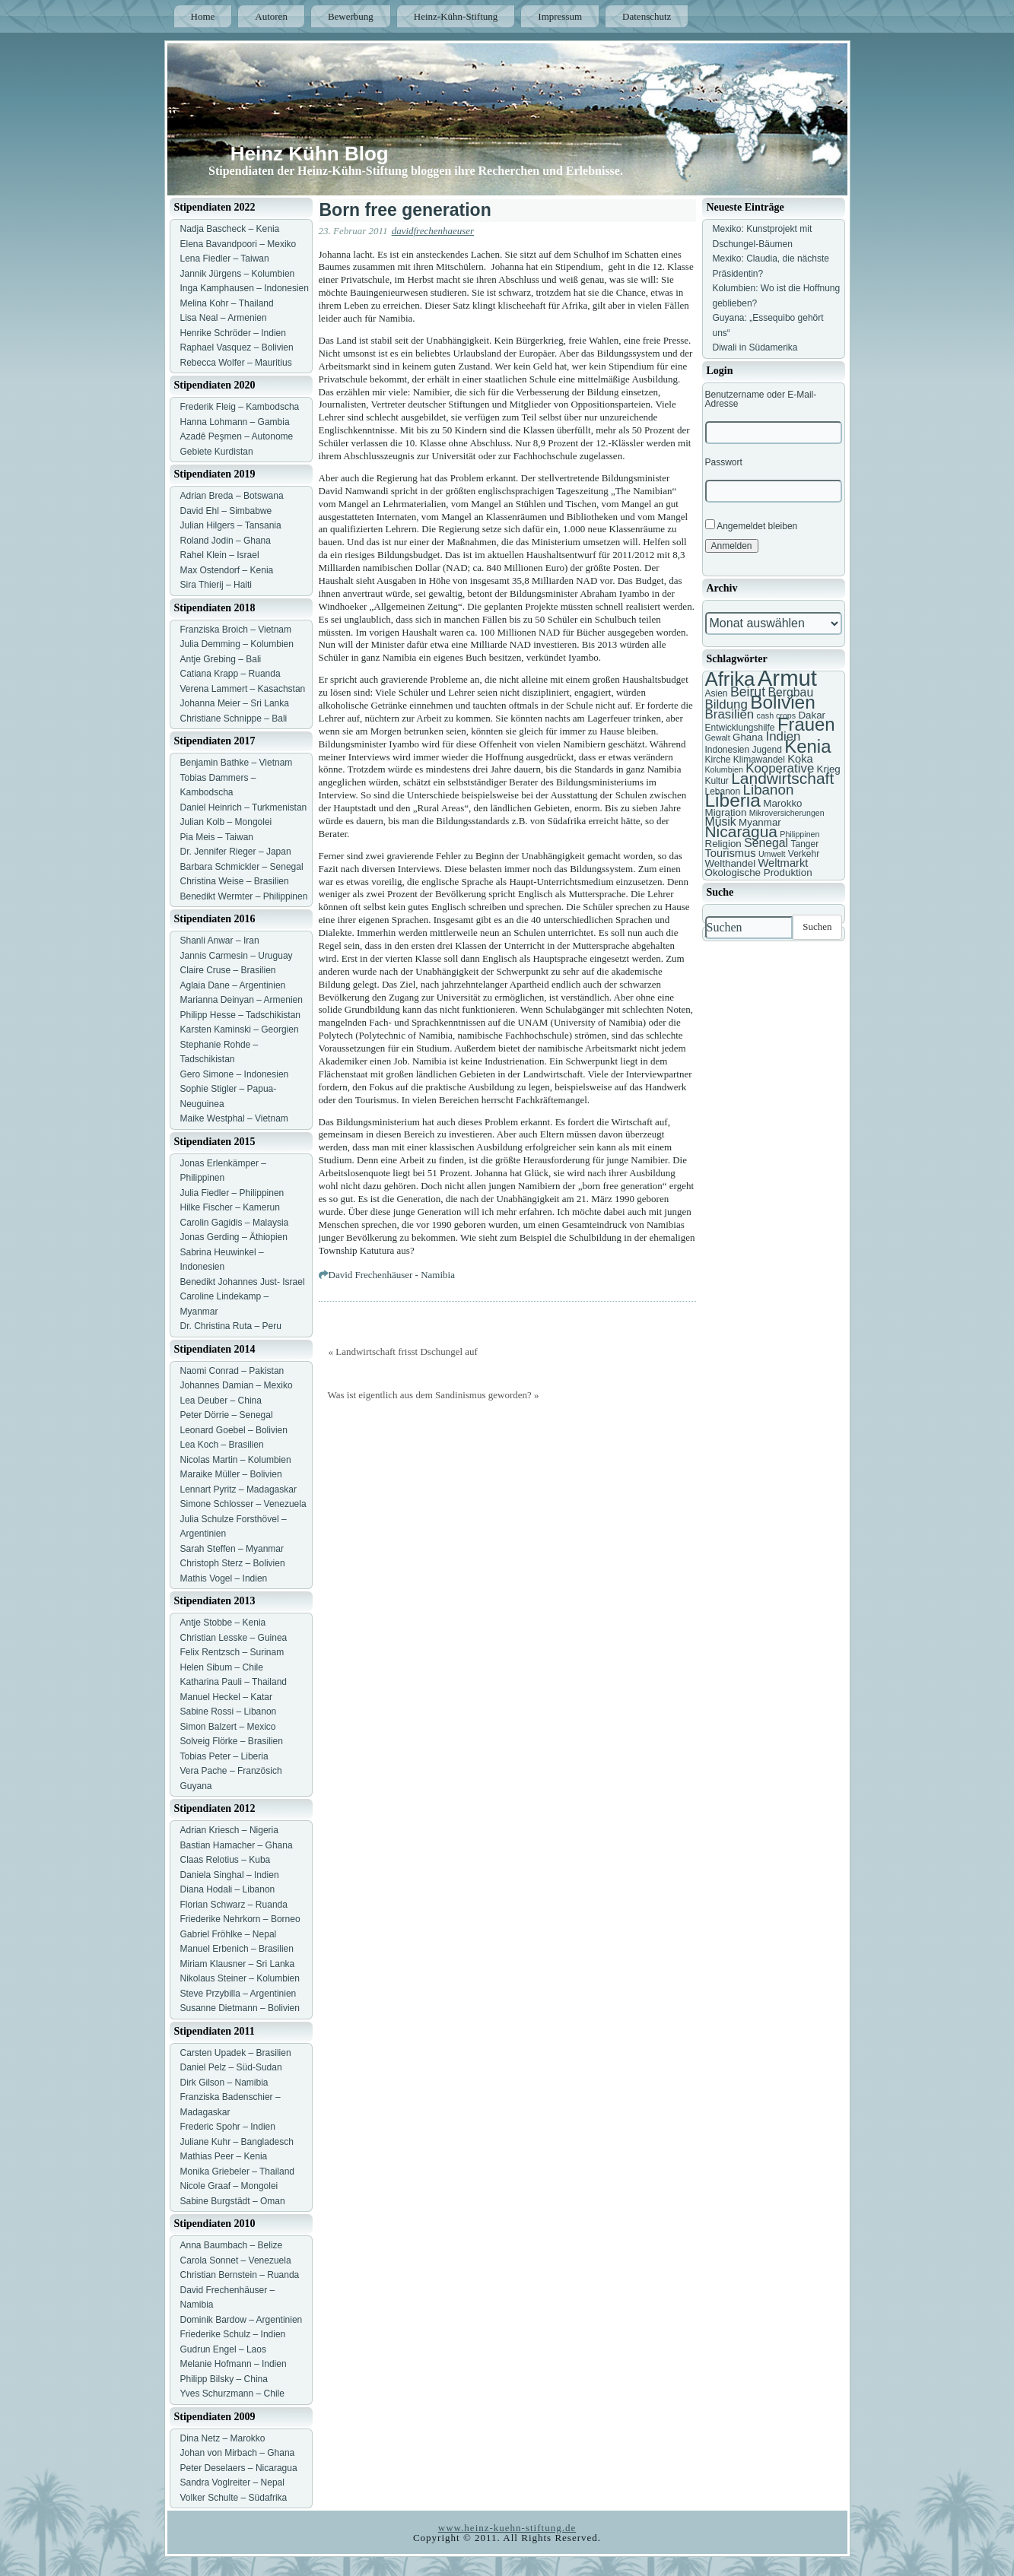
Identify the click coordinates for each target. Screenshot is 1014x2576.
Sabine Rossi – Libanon (228, 1711)
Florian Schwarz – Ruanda (234, 1904)
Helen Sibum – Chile (221, 1667)
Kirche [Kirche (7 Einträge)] (718, 759)
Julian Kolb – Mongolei (226, 822)
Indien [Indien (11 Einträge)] (782, 736)
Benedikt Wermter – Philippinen (244, 896)
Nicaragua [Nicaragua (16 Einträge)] (741, 831)
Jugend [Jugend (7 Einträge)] (767, 749)
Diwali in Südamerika (755, 347)
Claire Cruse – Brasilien (228, 970)
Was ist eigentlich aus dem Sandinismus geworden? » (433, 1395)
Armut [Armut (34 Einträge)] (787, 677)
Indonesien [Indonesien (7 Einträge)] (727, 749)
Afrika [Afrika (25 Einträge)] (730, 679)
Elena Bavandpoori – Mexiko (238, 244)
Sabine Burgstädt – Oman (232, 2201)
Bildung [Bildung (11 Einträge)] (726, 704)
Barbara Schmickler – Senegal (242, 866)
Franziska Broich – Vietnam (236, 629)
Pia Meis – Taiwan (217, 837)
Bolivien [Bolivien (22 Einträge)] (782, 702)
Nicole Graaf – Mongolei (229, 2186)
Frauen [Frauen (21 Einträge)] (806, 724)
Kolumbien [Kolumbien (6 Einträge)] (724, 769)
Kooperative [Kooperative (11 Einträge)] (779, 768)
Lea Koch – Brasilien (222, 1444)
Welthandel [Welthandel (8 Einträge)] (730, 863)
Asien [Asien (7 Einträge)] (716, 693)
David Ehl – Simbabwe (226, 511)
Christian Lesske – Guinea (234, 1637)
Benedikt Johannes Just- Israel (242, 1282)
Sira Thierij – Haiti (216, 584)
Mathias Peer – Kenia (224, 2156)
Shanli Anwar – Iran (219, 940)
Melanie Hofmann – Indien (233, 2364)
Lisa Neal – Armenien (223, 317)
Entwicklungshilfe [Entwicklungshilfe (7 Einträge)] (740, 727)
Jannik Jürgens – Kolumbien (237, 273)
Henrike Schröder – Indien (233, 333)
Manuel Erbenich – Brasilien (237, 1948)
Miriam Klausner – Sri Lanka (237, 1964)
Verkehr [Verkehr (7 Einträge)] (803, 854)
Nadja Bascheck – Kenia (230, 229)
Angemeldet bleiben (751, 525)
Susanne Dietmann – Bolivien (240, 2008)
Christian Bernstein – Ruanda (240, 2275)
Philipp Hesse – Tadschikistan (240, 1015)
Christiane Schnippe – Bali (234, 718)
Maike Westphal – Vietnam (234, 1118)
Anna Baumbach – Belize (231, 2245)
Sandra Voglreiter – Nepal (232, 2482)
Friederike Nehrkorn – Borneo (240, 1919)
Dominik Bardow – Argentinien (241, 2319)
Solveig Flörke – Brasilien (231, 1741)
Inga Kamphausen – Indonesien (244, 288)
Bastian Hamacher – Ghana (236, 1845)
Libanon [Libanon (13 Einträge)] (768, 790)
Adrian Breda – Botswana (232, 495)
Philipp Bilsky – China (224, 2379)
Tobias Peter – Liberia (224, 1756)
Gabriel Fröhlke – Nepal (228, 1934)
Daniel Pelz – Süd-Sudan (231, 2067)
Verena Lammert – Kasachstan (243, 689)
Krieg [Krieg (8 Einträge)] (829, 769)
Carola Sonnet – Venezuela (235, 2260)
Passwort (723, 462)
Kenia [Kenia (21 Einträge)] (807, 746)
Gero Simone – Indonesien (234, 1074)
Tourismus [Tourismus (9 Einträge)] (730, 853)
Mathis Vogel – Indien (224, 1578)
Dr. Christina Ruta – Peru (230, 1326)
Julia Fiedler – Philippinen (232, 1193)
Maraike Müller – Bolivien (231, 1474)
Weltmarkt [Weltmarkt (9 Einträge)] (783, 863)
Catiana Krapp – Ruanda (230, 673)
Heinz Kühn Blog (309, 153)
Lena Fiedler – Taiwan (224, 258)
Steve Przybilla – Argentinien (238, 1993)
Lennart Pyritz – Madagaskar (238, 1489)
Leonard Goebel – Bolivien (234, 1430)
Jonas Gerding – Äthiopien (234, 1237)
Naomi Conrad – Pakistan (232, 1371)
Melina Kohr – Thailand (227, 303)
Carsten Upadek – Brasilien (235, 2053)
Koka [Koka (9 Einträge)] (800, 759)
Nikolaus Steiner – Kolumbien (240, 1978)
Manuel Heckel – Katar (226, 1697)
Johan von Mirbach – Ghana (237, 2453)
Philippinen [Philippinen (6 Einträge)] (799, 834)
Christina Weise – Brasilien (234, 881)
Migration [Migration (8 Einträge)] (726, 812)
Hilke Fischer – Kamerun (230, 1207)
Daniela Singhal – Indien (229, 1875)
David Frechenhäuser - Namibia (392, 1274)
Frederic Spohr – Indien (227, 2126)
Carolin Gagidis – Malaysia (234, 1222)
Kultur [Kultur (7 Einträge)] (717, 781)
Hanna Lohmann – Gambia (235, 422)
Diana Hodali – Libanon (227, 1889)
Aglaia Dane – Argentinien (233, 985)
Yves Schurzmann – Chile (232, 2393)
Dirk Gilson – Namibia (224, 2082)
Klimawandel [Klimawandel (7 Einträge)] (759, 759)
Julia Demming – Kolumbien (237, 644)
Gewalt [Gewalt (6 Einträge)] (717, 737)
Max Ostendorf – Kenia (227, 570)
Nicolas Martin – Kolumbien (235, 1460)
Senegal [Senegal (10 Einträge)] (766, 842)
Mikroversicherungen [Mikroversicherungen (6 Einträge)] (787, 812)
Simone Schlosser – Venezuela (243, 1504)
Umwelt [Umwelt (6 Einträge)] (772, 853)
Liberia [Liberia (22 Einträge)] (733, 800)
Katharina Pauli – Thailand (234, 1682)
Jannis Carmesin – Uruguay (236, 955)
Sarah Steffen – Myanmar (232, 1548)
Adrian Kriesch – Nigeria (229, 1830)
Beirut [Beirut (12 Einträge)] (747, 692)
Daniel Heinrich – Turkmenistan (243, 807)
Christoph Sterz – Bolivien (232, 1563)
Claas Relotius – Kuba (225, 1859)
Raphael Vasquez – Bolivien (237, 347)
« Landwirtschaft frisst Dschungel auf (403, 1351)
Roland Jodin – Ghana (225, 540)
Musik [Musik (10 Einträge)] (720, 821)
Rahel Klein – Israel (219, 555)
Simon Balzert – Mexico (228, 1726)
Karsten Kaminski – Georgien (239, 1029)
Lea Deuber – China (221, 1400)
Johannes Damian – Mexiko (236, 1385)
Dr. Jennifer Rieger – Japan (235, 851)
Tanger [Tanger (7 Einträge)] (804, 844)
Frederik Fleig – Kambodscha (240, 406)
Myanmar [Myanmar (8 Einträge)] (760, 822)
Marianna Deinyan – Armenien (241, 1000)
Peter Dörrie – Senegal (226, 1415)
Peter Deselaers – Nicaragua (238, 2468)
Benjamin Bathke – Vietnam (236, 762)
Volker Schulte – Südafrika (234, 2497)
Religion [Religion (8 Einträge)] (723, 843)
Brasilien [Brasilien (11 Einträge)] (730, 714)
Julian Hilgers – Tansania (230, 525)
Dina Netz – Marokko (222, 2438)
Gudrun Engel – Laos (223, 2349)
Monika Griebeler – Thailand (237, 2171)
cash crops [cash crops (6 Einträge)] (776, 715)
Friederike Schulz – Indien (233, 2334)
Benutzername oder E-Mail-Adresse (761, 399)
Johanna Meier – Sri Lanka (234, 703)
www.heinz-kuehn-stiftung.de (507, 2527)
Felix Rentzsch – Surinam (232, 1652)
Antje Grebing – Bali (221, 659)
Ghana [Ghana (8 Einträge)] (748, 737)
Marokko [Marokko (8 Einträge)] (782, 803)
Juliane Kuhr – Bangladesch (237, 2142)
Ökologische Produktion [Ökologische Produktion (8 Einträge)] (758, 872)
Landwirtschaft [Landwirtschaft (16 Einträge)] (782, 778)
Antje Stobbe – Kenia (223, 1622)
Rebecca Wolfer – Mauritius (236, 362)
